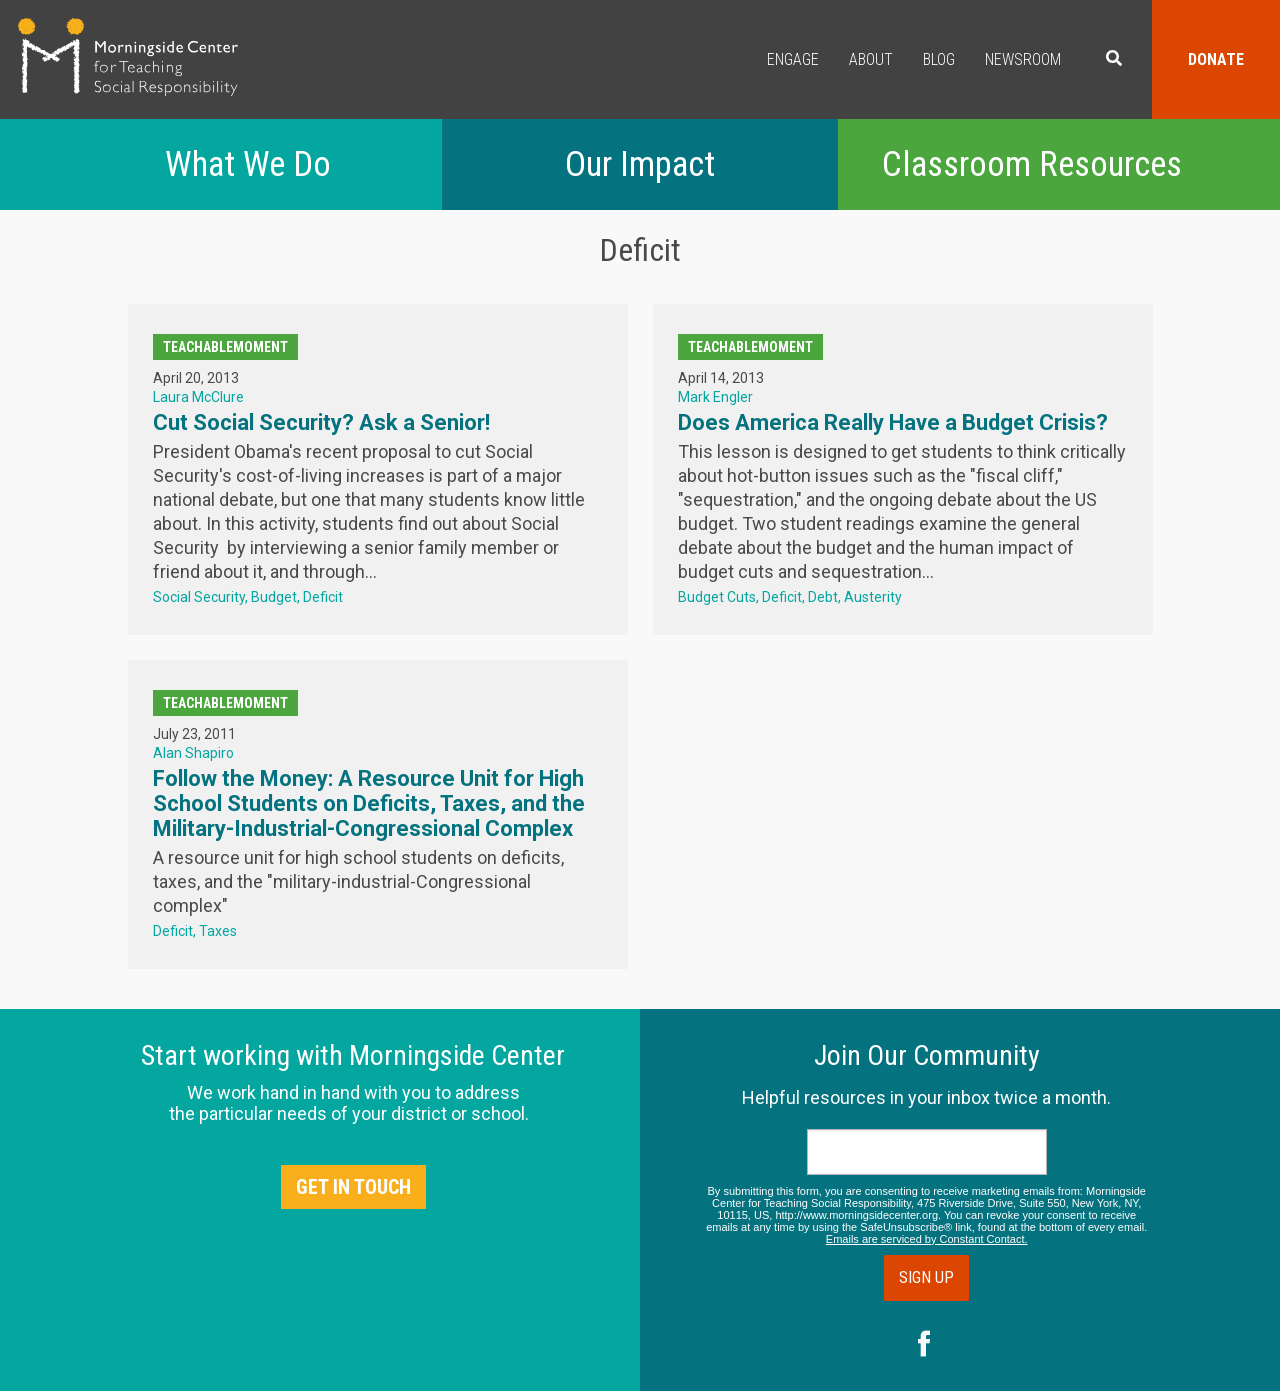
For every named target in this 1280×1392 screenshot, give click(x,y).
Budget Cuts (717, 597)
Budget (274, 597)
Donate (1216, 59)
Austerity (873, 597)
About (871, 59)
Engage (793, 59)
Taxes (218, 931)
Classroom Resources (1032, 164)
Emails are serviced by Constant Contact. (927, 1239)
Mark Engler (715, 397)
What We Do (248, 164)
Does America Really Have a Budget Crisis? (893, 422)
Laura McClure (198, 397)
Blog (939, 59)
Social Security (199, 597)
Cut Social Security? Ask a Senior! (321, 422)
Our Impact (640, 164)
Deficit (323, 597)
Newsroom (1023, 59)
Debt (823, 597)
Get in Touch (353, 1187)
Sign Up (926, 1277)
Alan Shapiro (193, 753)
